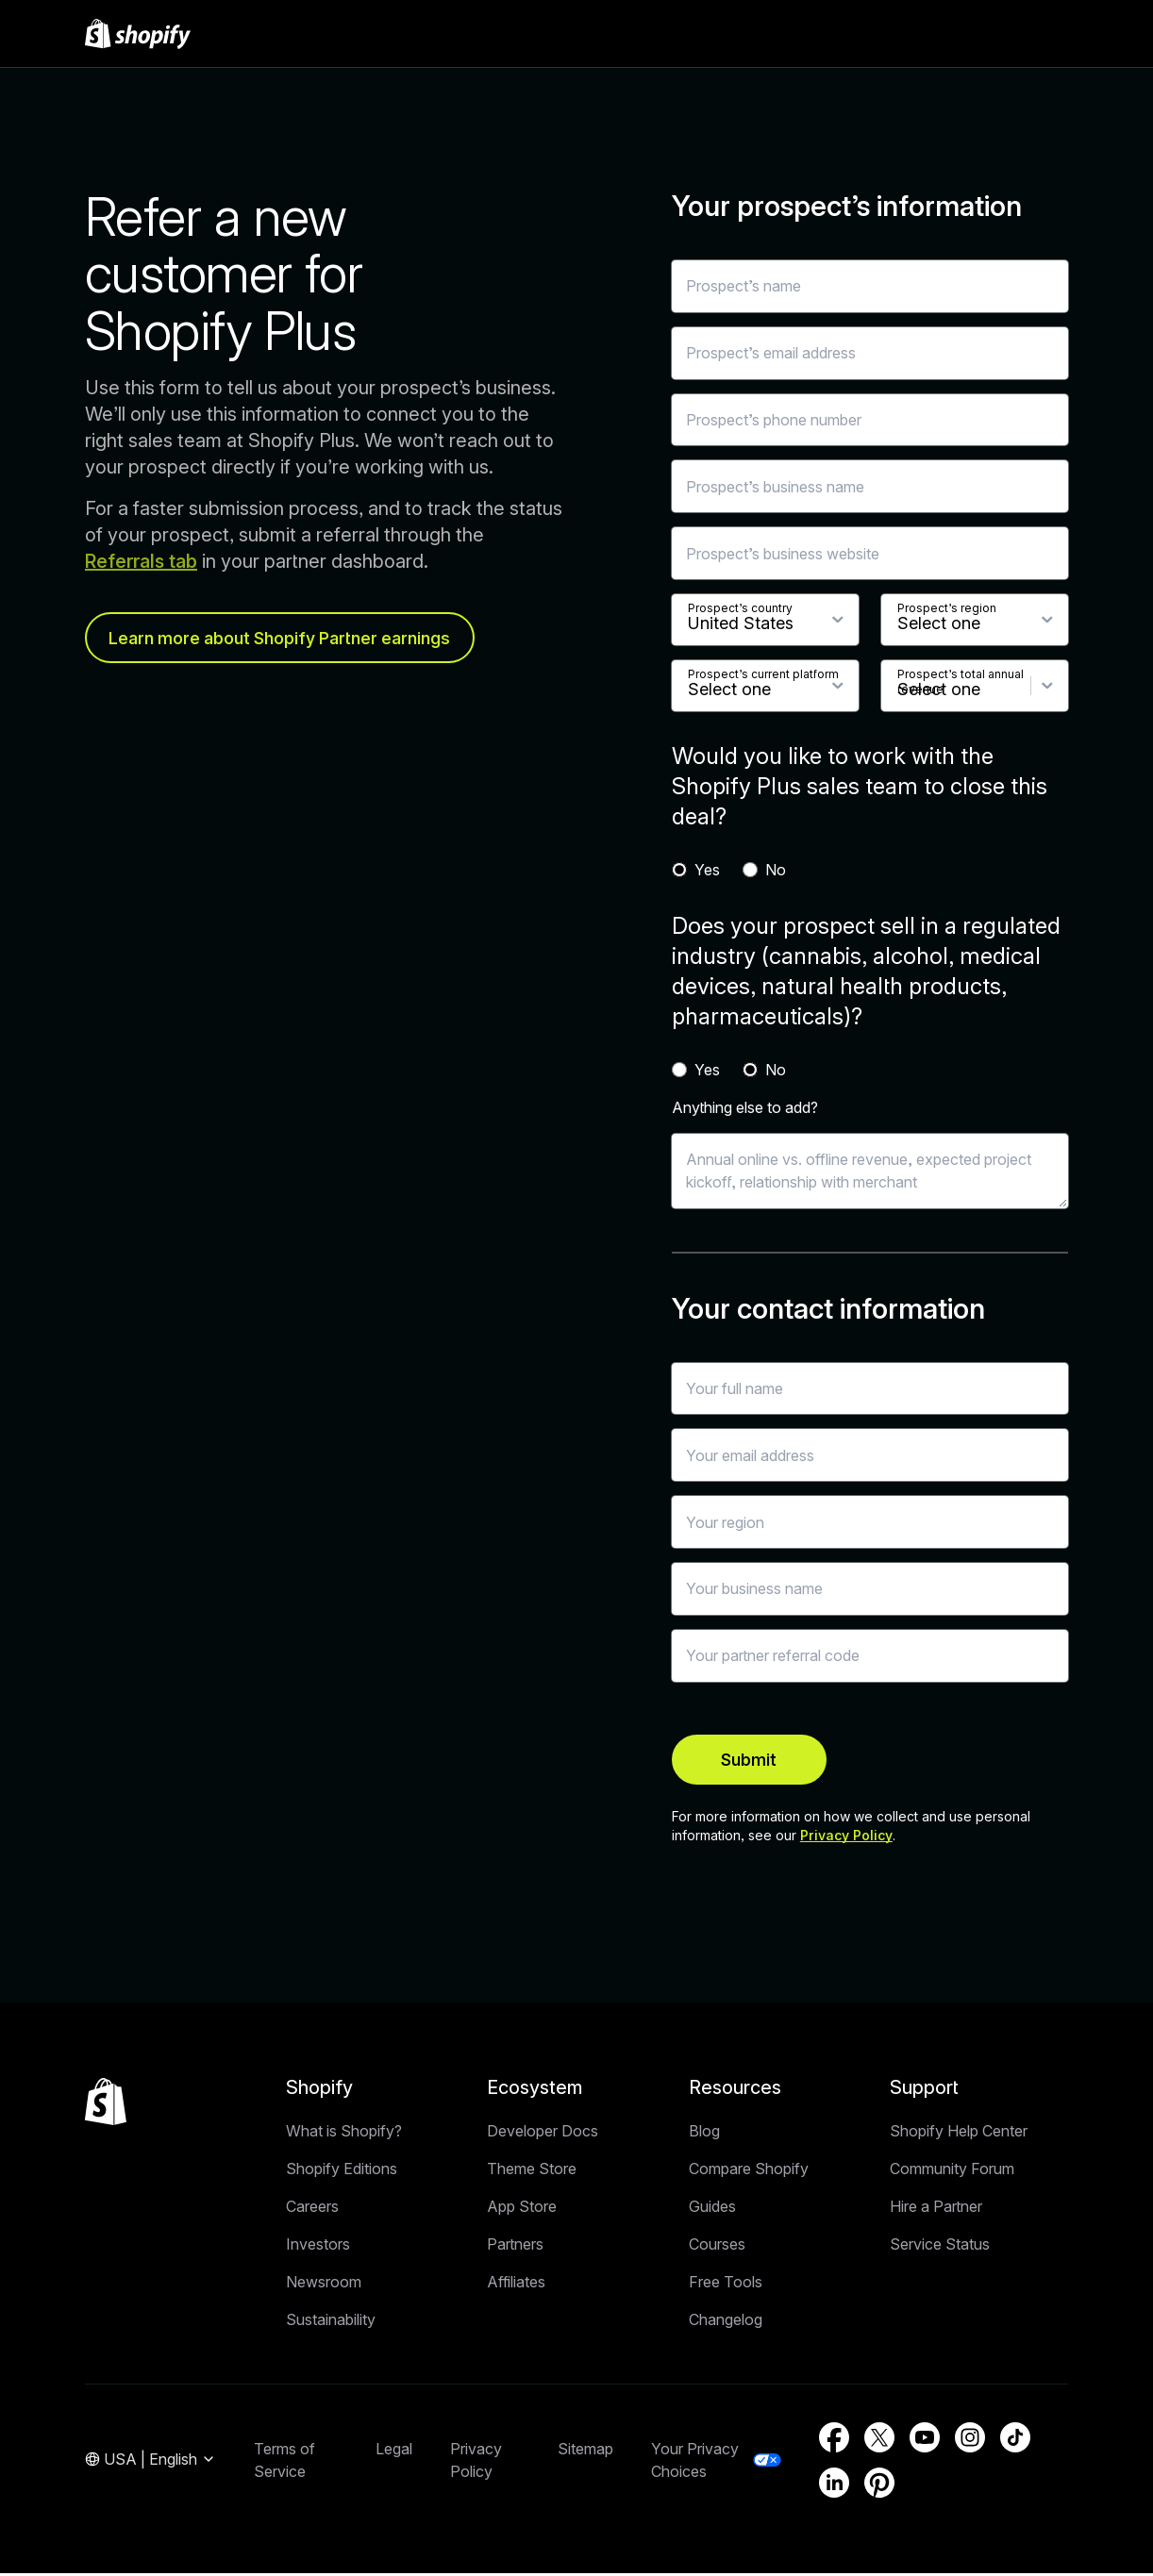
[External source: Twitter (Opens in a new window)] (879, 2440)
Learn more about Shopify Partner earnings (282, 638)
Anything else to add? (745, 1107)
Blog (704, 2133)
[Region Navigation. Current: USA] (150, 2463)
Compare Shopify (749, 2171)
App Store (522, 2209)
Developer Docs (542, 2133)
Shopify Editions (341, 2171)
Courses (717, 2246)
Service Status (940, 2246)
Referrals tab (141, 561)
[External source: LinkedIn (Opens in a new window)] (834, 2485)
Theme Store (531, 2171)
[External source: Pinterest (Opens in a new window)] (879, 2485)
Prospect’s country (740, 608)
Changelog (725, 2322)
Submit (724, 1760)
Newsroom (323, 2284)
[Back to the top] (105, 2104)
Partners (515, 2246)
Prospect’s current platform (763, 674)
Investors (318, 2246)
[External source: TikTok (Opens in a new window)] (1015, 2440)
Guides (712, 2209)
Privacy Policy (846, 1838)
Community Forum (952, 2171)
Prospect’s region (946, 608)
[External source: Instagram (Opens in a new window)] (970, 2440)
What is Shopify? (344, 2133)
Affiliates (516, 2284)
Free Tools (725, 2284)
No (775, 869)
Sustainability (331, 2322)
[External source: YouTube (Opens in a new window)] (925, 2440)
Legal (394, 2451)
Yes (707, 869)
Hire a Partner (936, 2209)
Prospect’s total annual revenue (960, 681)
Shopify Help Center (959, 2133)
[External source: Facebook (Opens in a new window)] (834, 2440)
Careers (312, 2209)
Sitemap (585, 2451)
